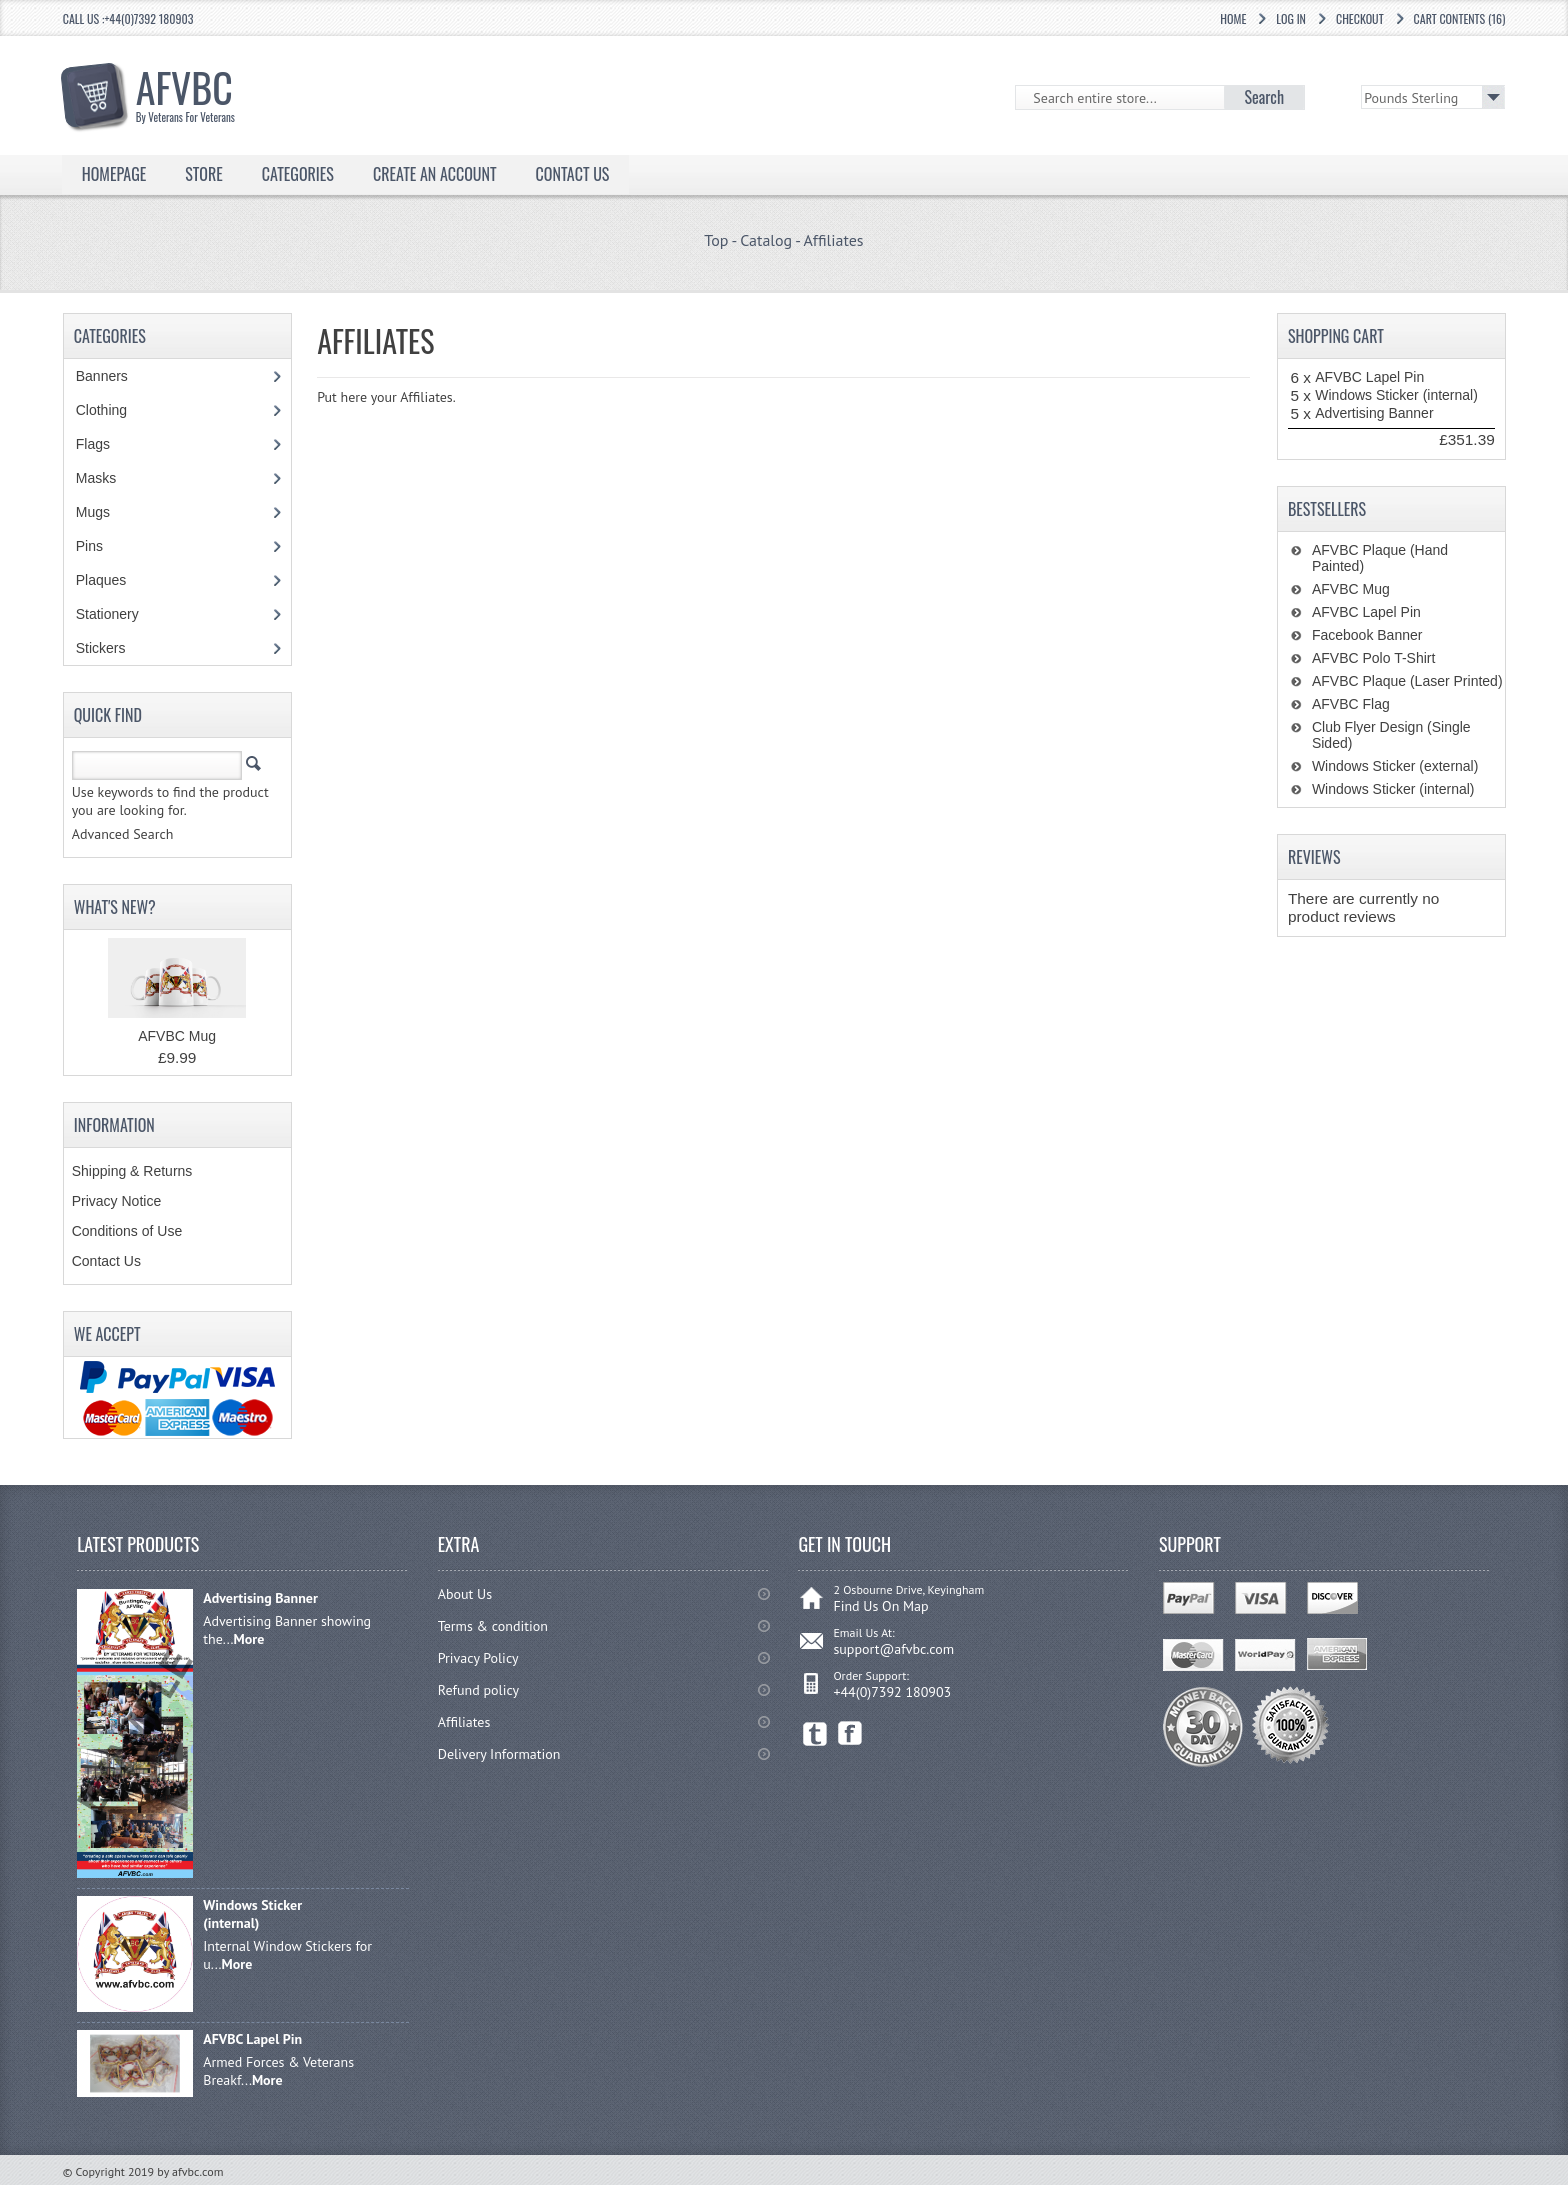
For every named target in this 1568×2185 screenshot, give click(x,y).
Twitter (815, 1733)
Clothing (112, 410)
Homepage (114, 174)
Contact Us (573, 174)
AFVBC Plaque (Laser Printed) (1407, 681)
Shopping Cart (1336, 336)
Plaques (112, 580)
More (249, 1639)
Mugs (103, 512)
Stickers (111, 648)
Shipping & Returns (132, 1171)
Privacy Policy (478, 1658)
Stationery (118, 614)
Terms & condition (493, 1626)
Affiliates (833, 240)
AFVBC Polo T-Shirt (1373, 658)
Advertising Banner (1374, 413)
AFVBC (207, 91)
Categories (298, 174)
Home (1233, 18)
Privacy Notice (116, 1201)
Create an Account (435, 174)
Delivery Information (499, 1754)
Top (716, 240)
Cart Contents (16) (1460, 18)
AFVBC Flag (1351, 704)
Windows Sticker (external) (1395, 766)
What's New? (115, 907)
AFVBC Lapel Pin (1369, 377)
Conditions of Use (127, 1231)
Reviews (1314, 857)
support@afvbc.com (893, 1649)
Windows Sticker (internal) (1396, 395)
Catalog (766, 240)
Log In (1291, 18)
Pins (100, 546)
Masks (96, 478)
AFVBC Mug (177, 1036)
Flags (103, 444)
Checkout (1360, 18)
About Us (465, 1594)
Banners (112, 376)
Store (204, 174)
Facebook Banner (1367, 635)
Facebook (850, 1733)
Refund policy (478, 1690)
